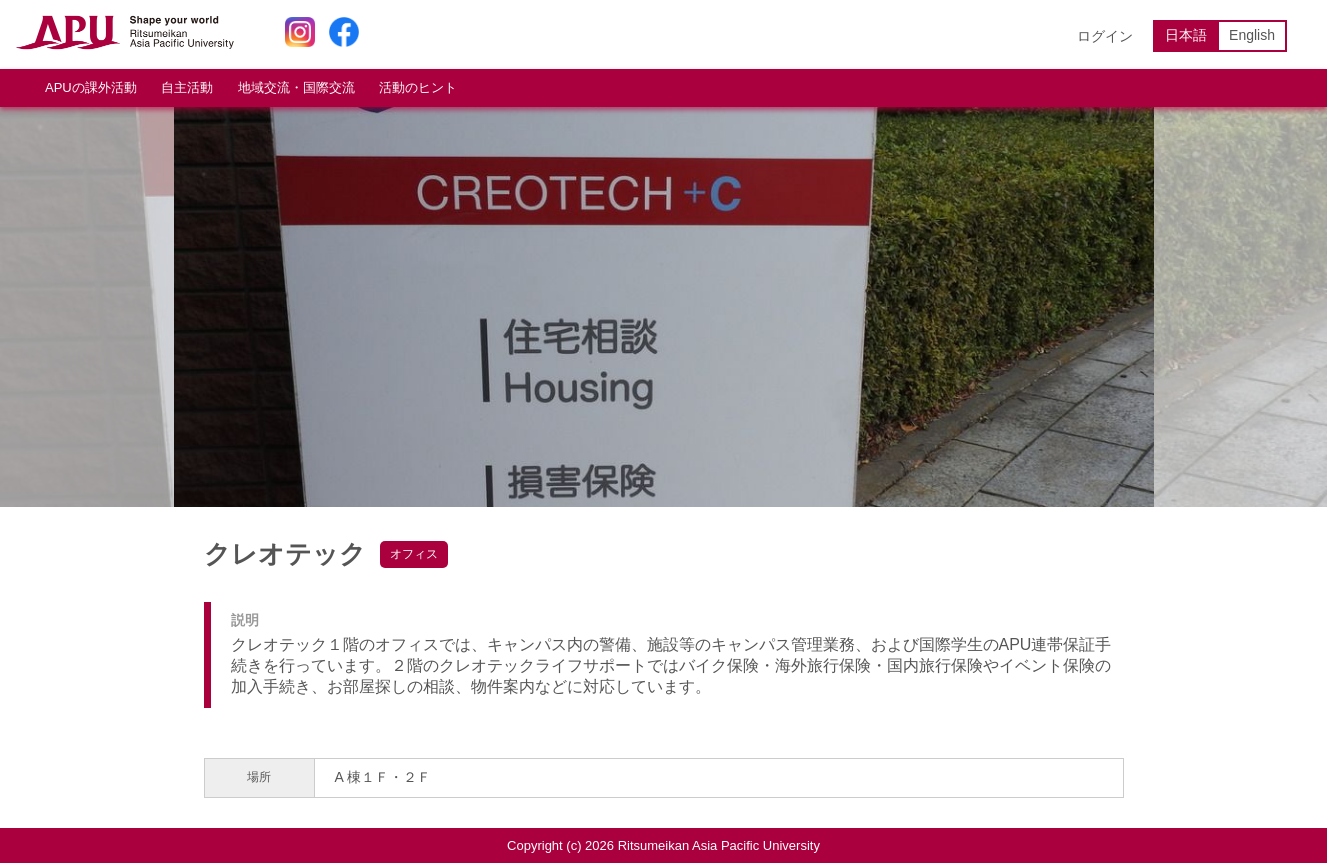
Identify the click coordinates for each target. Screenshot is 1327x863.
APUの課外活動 (91, 87)
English (1252, 35)
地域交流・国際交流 (296, 87)
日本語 (1186, 35)
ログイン (1105, 36)
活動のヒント (418, 87)
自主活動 (187, 87)
